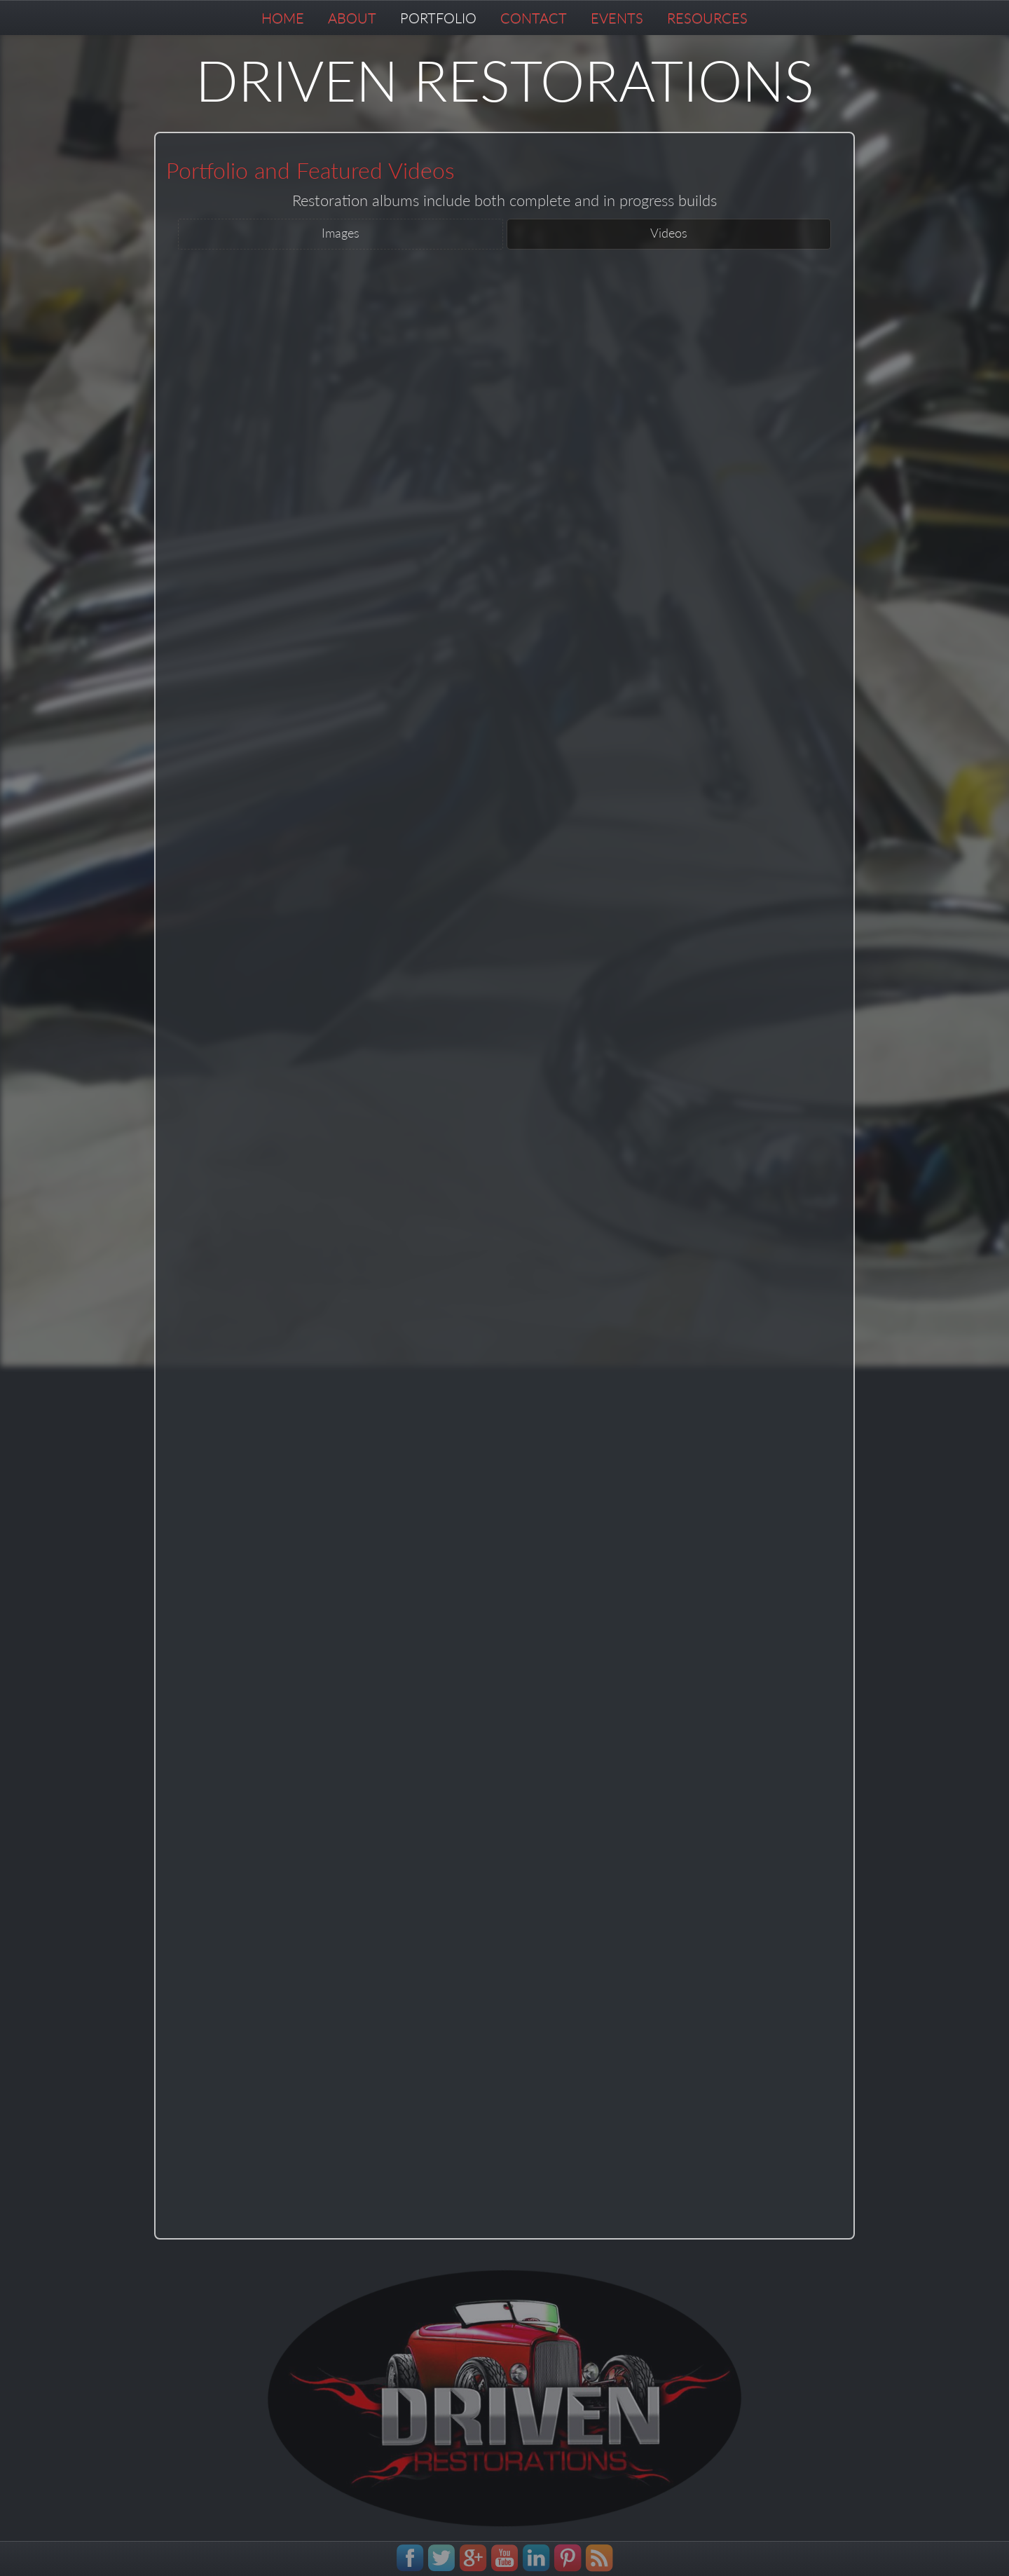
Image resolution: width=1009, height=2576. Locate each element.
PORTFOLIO (438, 17)
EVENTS (617, 17)
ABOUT (352, 17)
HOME (282, 17)
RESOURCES (707, 17)
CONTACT (533, 17)
